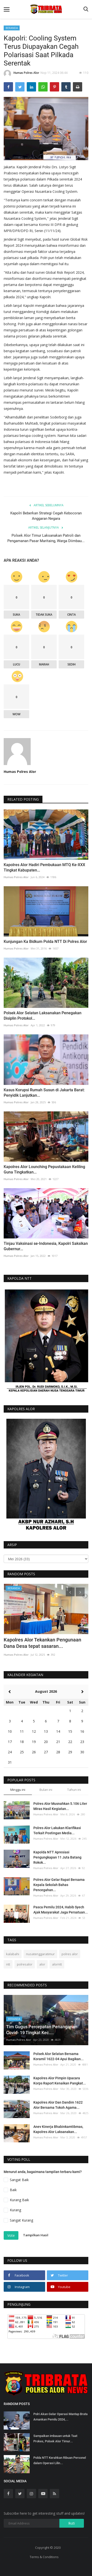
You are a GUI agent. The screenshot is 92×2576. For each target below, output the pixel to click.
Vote (11, 2235)
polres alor (70, 1954)
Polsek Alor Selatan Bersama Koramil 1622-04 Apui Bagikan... (58, 2056)
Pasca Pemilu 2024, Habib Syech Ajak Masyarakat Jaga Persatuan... (60, 1909)
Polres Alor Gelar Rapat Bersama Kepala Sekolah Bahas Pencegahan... (59, 1885)
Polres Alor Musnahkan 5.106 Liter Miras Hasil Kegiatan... (60, 1806)
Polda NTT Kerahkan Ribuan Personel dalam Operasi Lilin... (59, 2460)
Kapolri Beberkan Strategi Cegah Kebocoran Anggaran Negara (46, 516)
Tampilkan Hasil (35, 2235)
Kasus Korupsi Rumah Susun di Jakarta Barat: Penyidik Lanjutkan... (44, 1093)
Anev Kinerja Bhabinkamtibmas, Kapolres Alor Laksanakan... (58, 2129)
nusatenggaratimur (40, 1954)
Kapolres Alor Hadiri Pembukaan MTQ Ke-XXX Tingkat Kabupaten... (44, 867)
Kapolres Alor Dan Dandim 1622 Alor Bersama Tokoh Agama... (58, 2104)
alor (42, 1964)
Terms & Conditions (44, 2557)
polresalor (24, 1964)
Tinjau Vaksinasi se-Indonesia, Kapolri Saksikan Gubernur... (46, 1246)
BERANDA (12, 28)
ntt (8, 1964)
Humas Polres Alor (21, 73)
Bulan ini (45, 1789)
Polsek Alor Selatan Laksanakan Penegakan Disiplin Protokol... (42, 1016)
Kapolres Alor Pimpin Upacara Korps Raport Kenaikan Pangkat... (59, 2080)
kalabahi (12, 1954)
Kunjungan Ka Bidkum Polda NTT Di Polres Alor (45, 941)
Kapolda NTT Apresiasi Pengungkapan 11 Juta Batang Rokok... (57, 1857)
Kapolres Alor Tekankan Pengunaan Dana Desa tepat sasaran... (42, 1643)
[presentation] (70, 1591)
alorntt (57, 1964)
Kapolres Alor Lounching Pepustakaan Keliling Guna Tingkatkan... (44, 1169)
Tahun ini (74, 1789)
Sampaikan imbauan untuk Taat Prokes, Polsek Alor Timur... (55, 2438)
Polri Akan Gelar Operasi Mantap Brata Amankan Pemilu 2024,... (60, 2416)
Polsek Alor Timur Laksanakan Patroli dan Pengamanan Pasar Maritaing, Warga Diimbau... (46, 538)
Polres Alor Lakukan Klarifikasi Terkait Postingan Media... (57, 1830)
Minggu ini (17, 1789)
